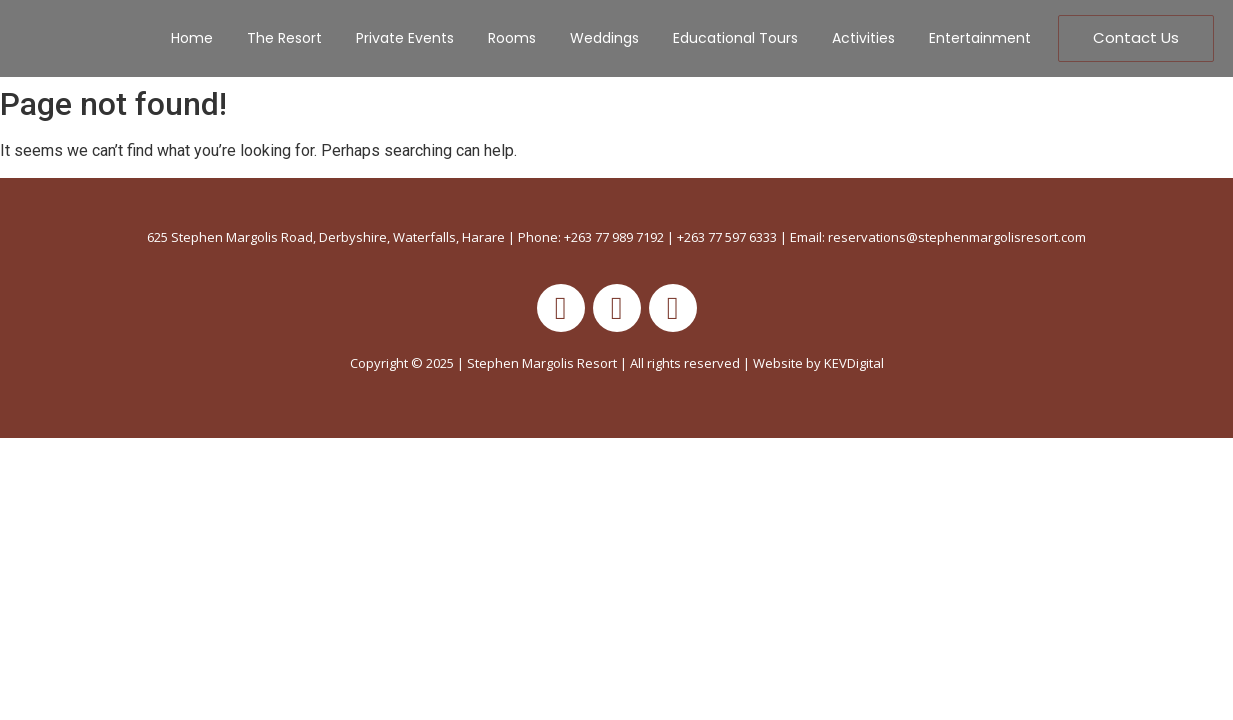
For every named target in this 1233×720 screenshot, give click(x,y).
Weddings (604, 38)
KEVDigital (854, 363)
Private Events (405, 38)
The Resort (284, 38)
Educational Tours (735, 38)
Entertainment (980, 38)
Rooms (512, 38)
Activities (863, 38)
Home (192, 38)
